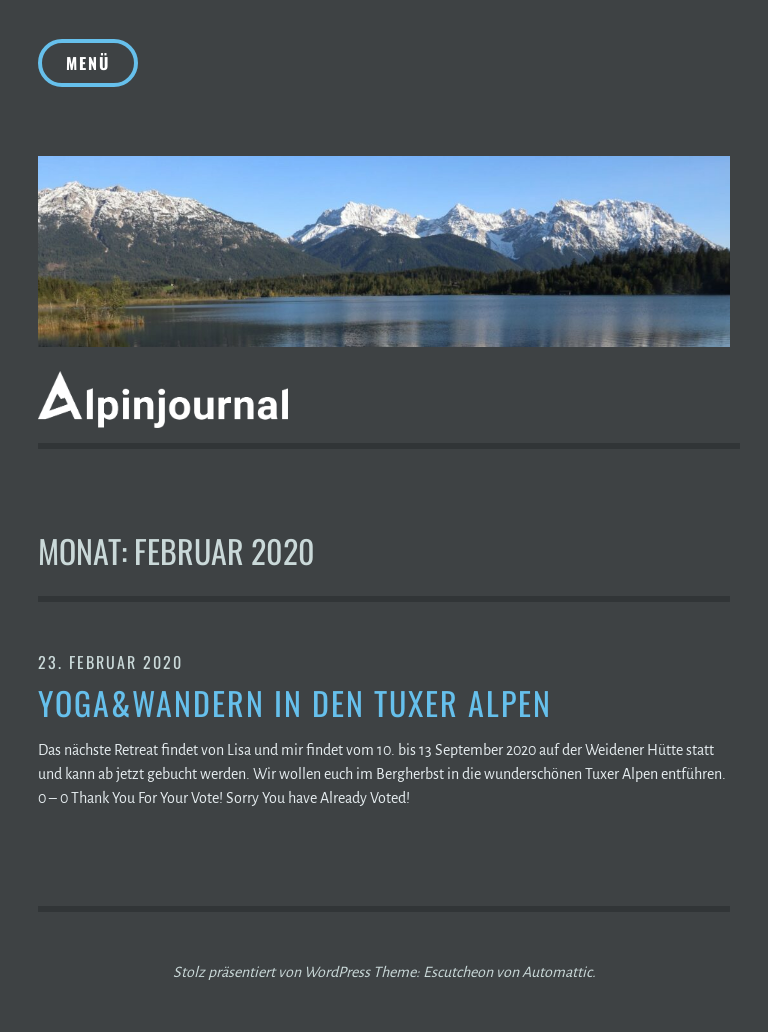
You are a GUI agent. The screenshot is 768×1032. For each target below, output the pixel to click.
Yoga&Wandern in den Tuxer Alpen (295, 703)
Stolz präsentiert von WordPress (271, 972)
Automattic (557, 972)
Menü (88, 63)
